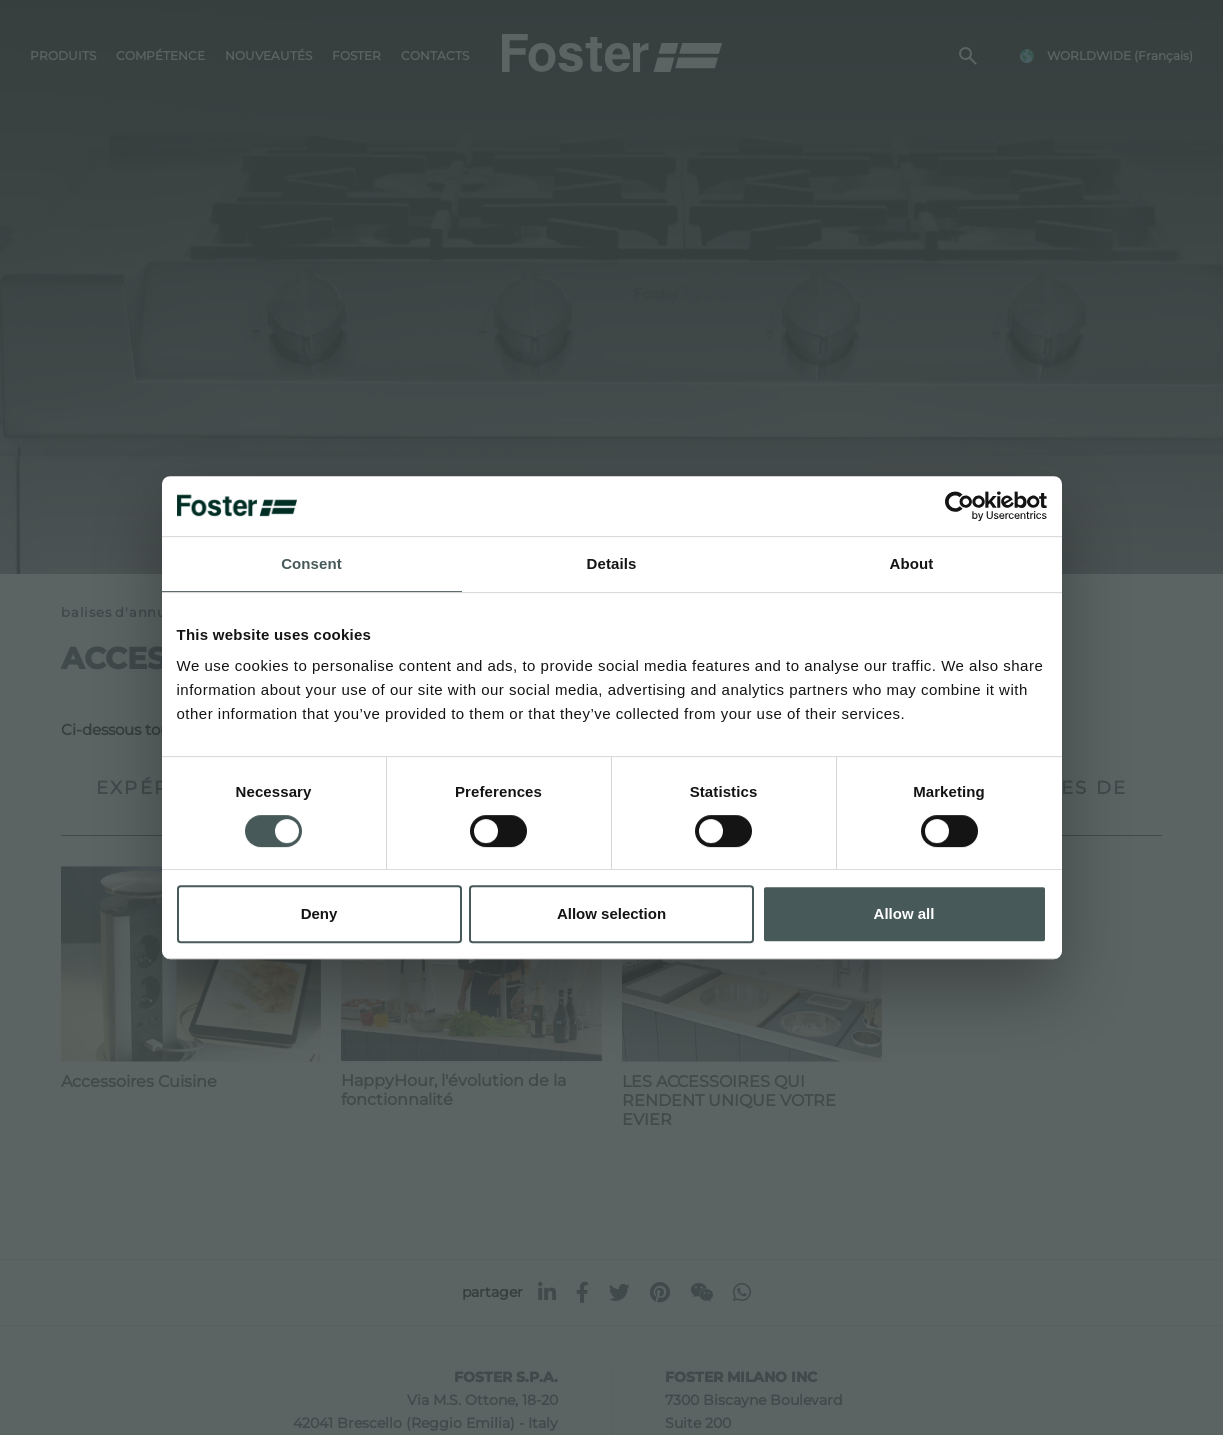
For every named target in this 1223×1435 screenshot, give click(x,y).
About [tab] (912, 563)
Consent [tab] (311, 563)
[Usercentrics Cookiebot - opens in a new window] (959, 506)
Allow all (904, 913)
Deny (319, 913)
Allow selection (611, 913)
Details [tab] (612, 563)
